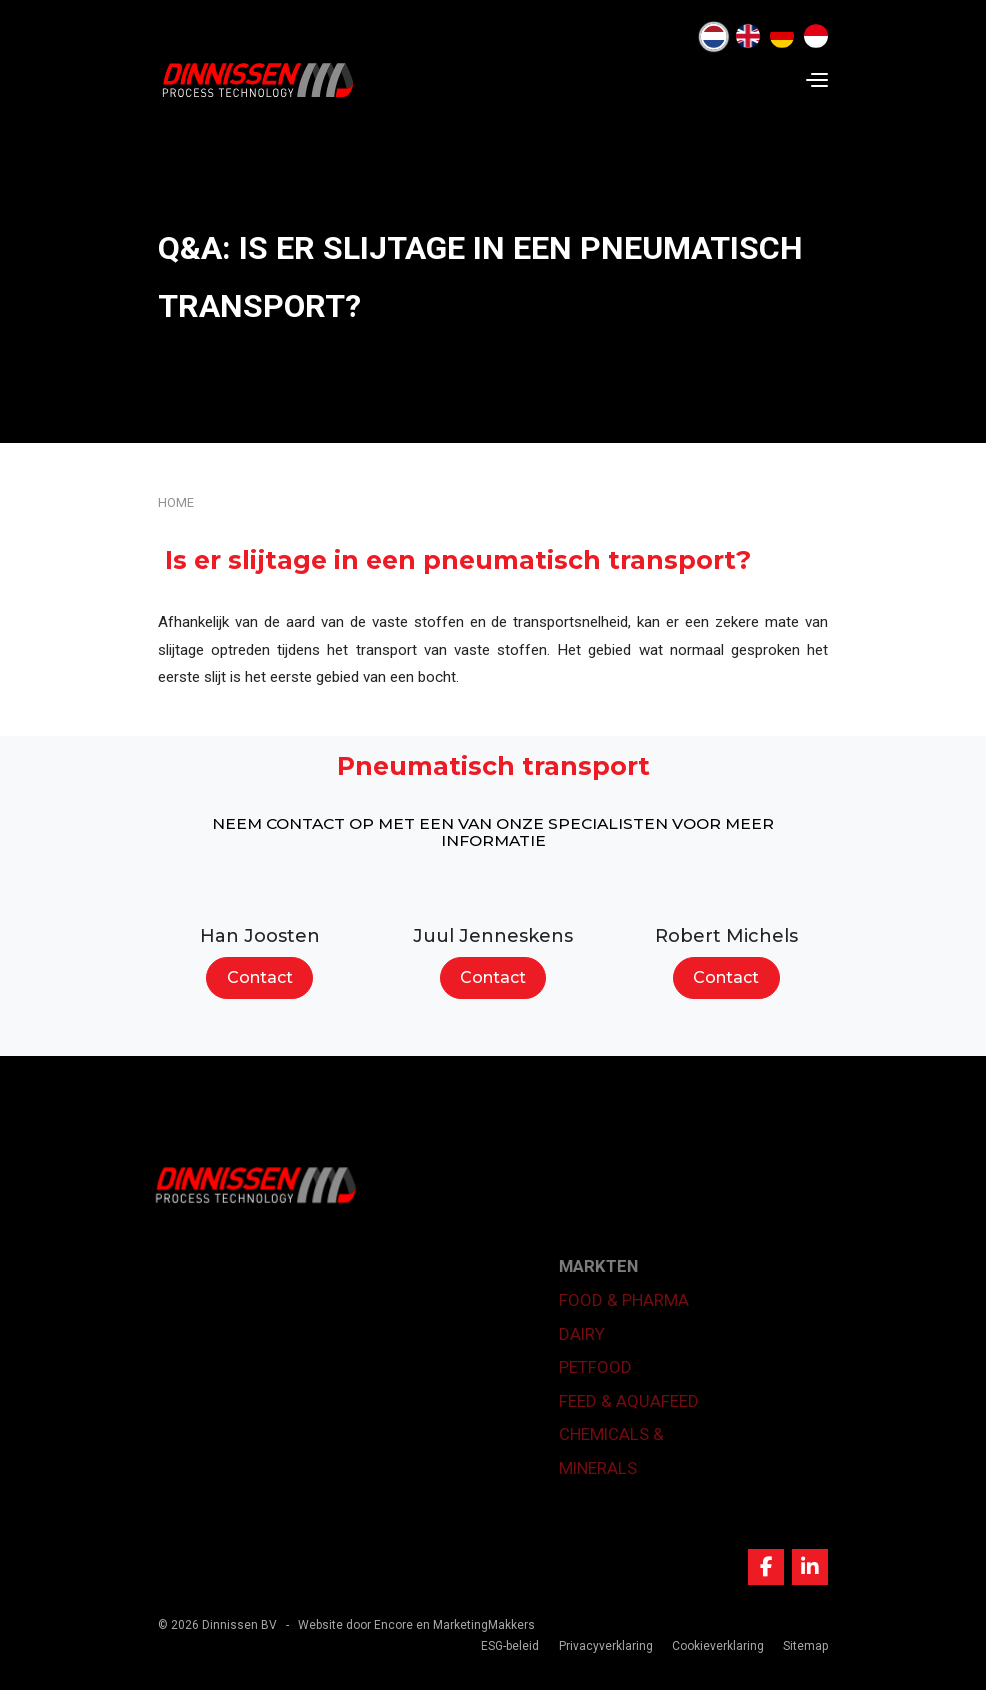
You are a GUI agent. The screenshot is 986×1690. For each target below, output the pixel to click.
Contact (260, 977)
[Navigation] (817, 80)
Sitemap (805, 1646)
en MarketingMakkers (475, 1625)
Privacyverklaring (606, 1646)
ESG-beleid (510, 1646)
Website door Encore (355, 1625)
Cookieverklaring (718, 1646)
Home (176, 502)
